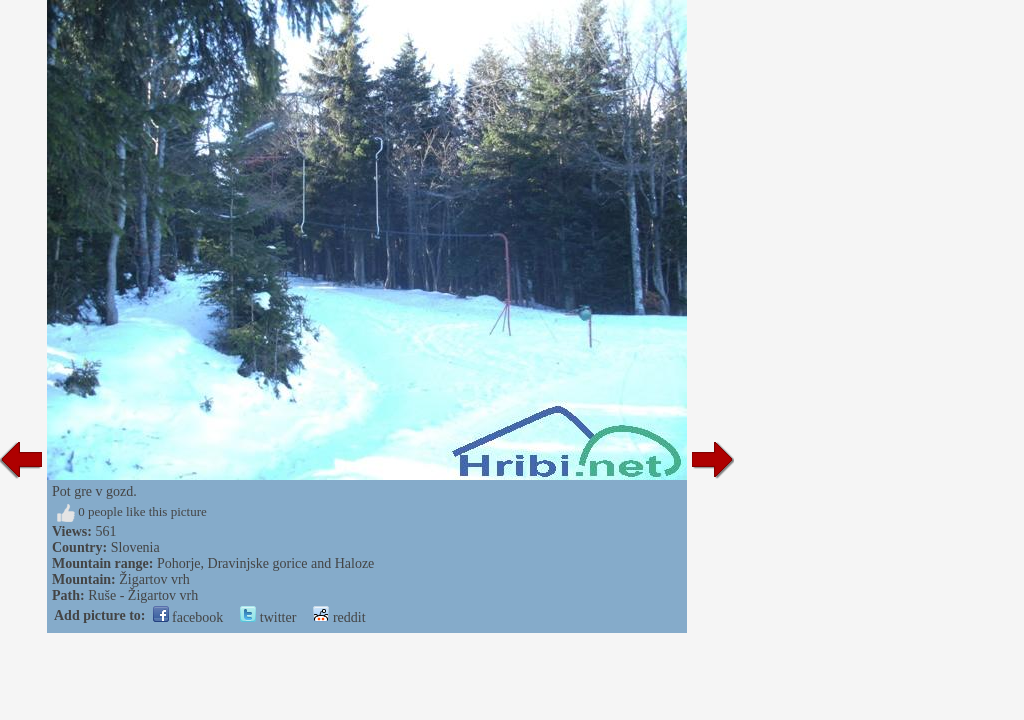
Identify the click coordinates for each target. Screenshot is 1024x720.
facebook (188, 617)
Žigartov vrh (154, 579)
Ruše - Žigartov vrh (143, 595)
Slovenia (135, 547)
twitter (268, 617)
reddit (339, 617)
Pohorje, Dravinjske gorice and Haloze (265, 563)
